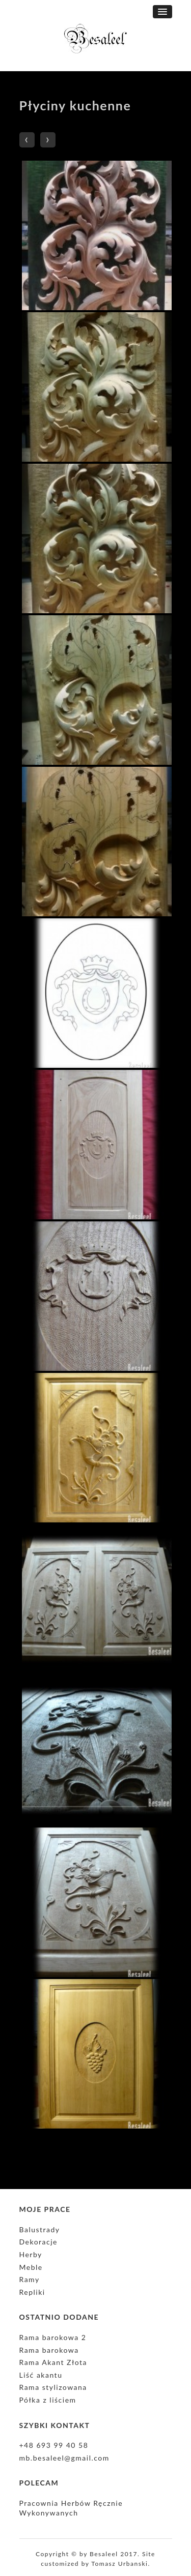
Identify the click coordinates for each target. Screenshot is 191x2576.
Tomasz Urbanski (119, 2563)
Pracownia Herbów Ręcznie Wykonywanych (71, 2508)
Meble (31, 2267)
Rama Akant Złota (53, 2362)
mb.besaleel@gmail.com (64, 2457)
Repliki (32, 2292)
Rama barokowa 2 (53, 2337)
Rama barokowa (49, 2350)
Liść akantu (41, 2375)
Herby (30, 2254)
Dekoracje (38, 2241)
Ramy (29, 2279)
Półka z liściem (47, 2399)
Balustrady (39, 2229)
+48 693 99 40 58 (54, 2445)
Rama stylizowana (53, 2387)
